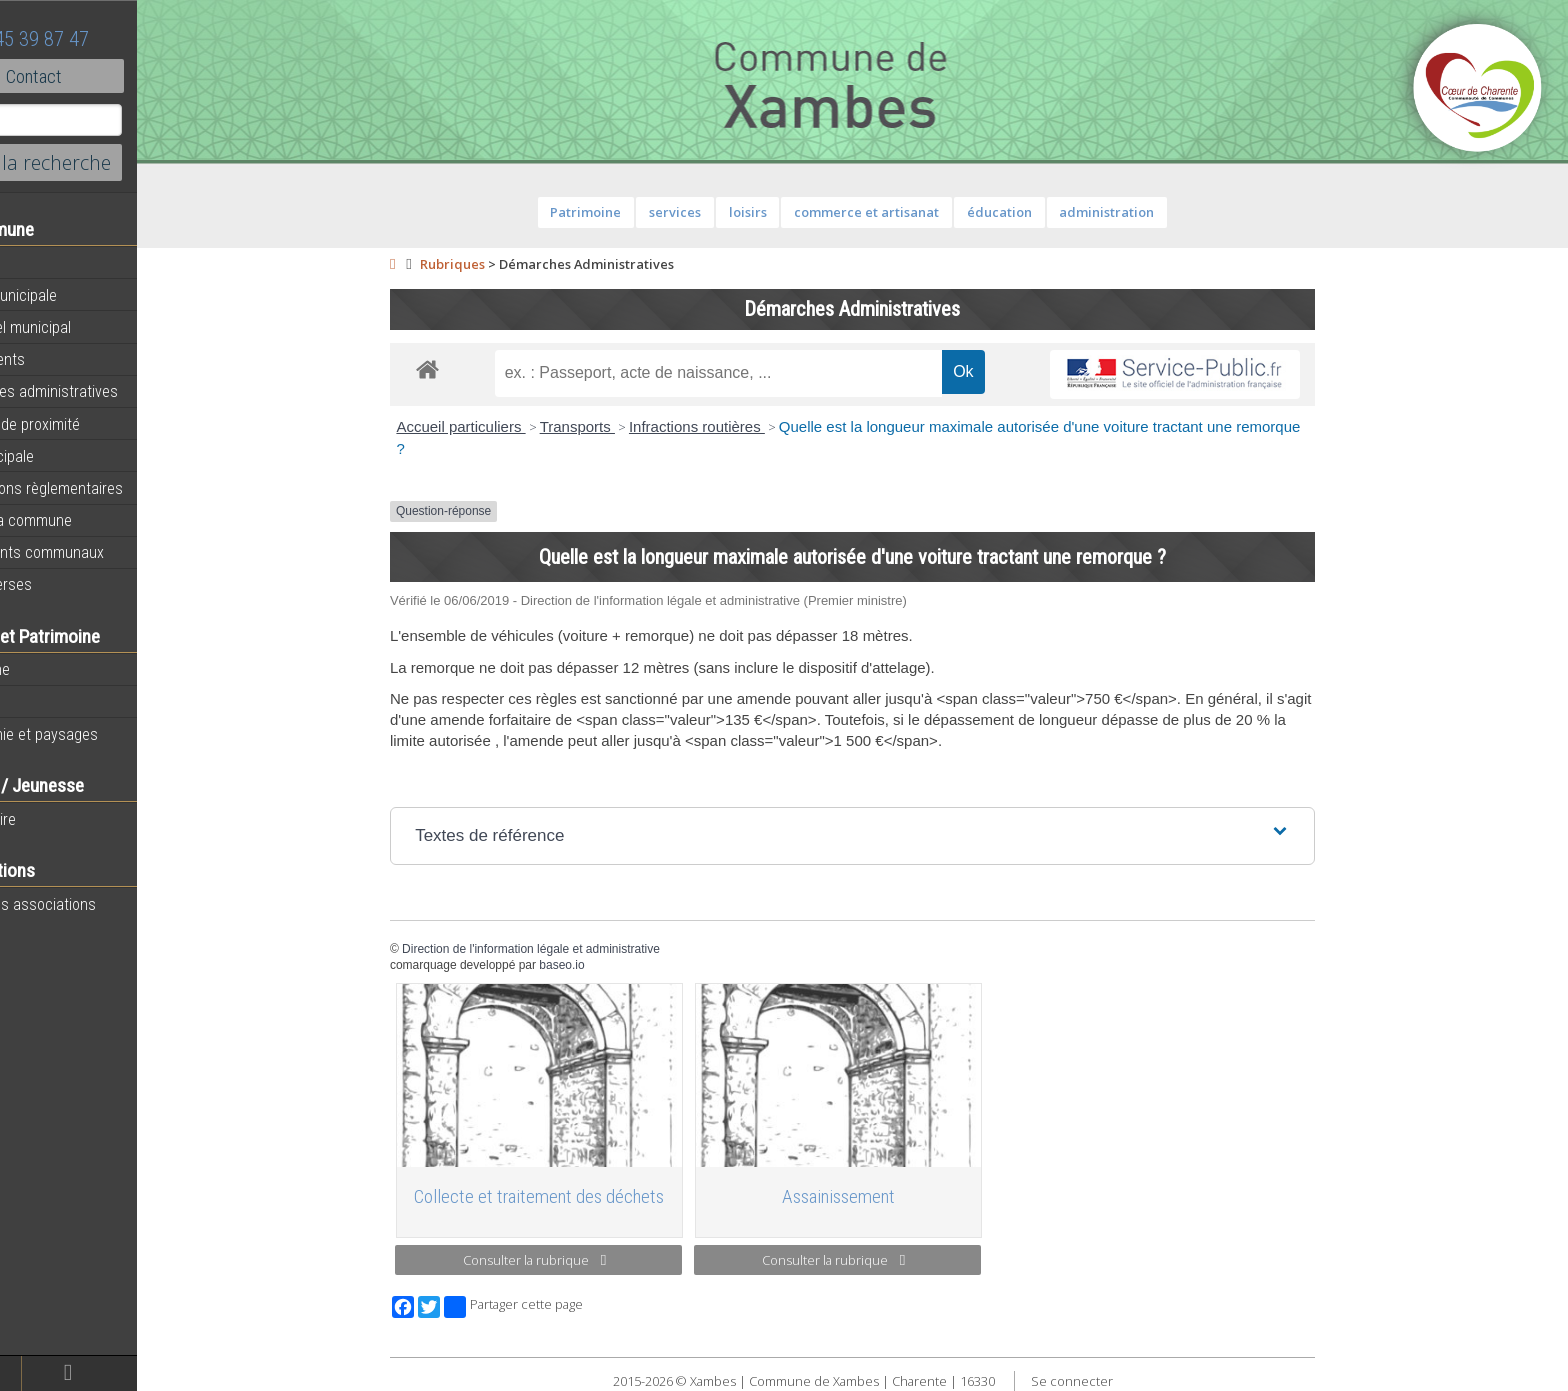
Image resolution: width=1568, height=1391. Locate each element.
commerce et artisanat (908, 212)
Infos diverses (63, 584)
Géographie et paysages (96, 734)
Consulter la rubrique (576, 1260)
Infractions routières (739, 426)
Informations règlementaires (108, 488)
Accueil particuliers (502, 426)
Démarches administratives (106, 391)
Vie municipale (64, 456)
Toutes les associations (95, 904)
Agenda (42, 263)
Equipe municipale (75, 295)
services (717, 212)
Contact (109, 76)
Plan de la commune (83, 520)
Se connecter (1113, 1381)
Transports (618, 426)
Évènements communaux (99, 552)
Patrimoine (52, 669)
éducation (1040, 212)
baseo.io (603, 965)
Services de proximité (87, 424)
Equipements (59, 359)
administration (1148, 212)
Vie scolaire (55, 819)
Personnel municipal (82, 327)
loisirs (789, 212)
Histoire (42, 702)
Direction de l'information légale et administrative (573, 949)
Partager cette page (555, 1307)
